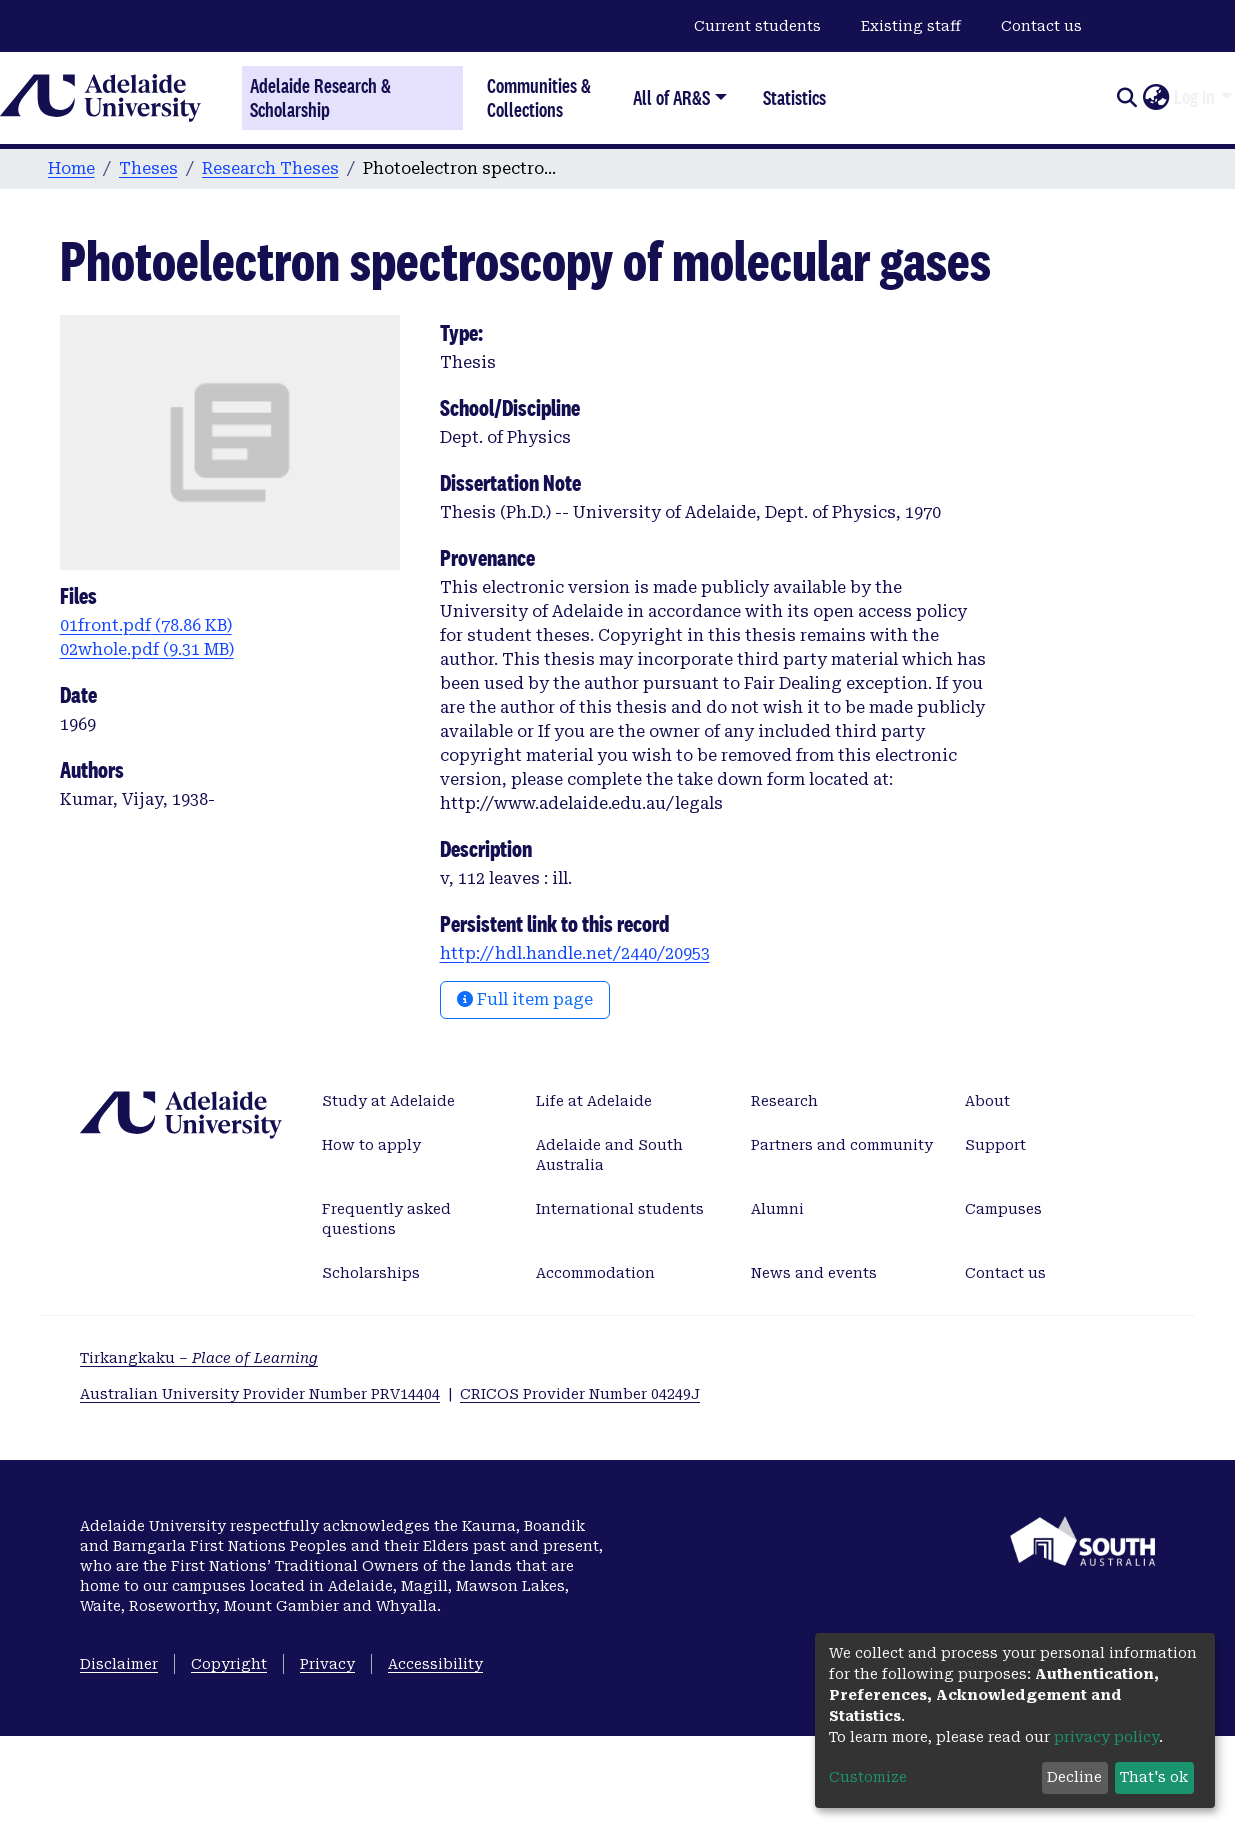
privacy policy (1106, 1737)
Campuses (1003, 1209)
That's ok (1154, 1777)
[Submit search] (1126, 98)
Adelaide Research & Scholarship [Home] (320, 98)
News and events (814, 1273)
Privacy (327, 1664)
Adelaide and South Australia (609, 1155)
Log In (1194, 97)
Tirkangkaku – (199, 1358)
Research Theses (270, 168)
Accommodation (595, 1273)
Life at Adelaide (594, 1101)
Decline (1074, 1777)
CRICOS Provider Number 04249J (580, 1394)
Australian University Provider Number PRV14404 (260, 1394)
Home (71, 168)
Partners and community (842, 1145)
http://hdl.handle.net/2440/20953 (575, 953)
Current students (757, 26)
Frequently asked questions (386, 1219)
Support (995, 1145)
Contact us (1041, 26)
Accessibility (435, 1664)
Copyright (229, 1664)
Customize (868, 1777)
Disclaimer (119, 1664)
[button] (1155, 98)
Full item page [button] (525, 999)
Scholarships (371, 1273)
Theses (148, 168)
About (987, 1101)
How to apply (371, 1145)
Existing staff (911, 26)
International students (620, 1209)
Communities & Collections (539, 97)
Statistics (794, 97)
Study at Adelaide (388, 1101)
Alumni (777, 1209)
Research (784, 1101)
